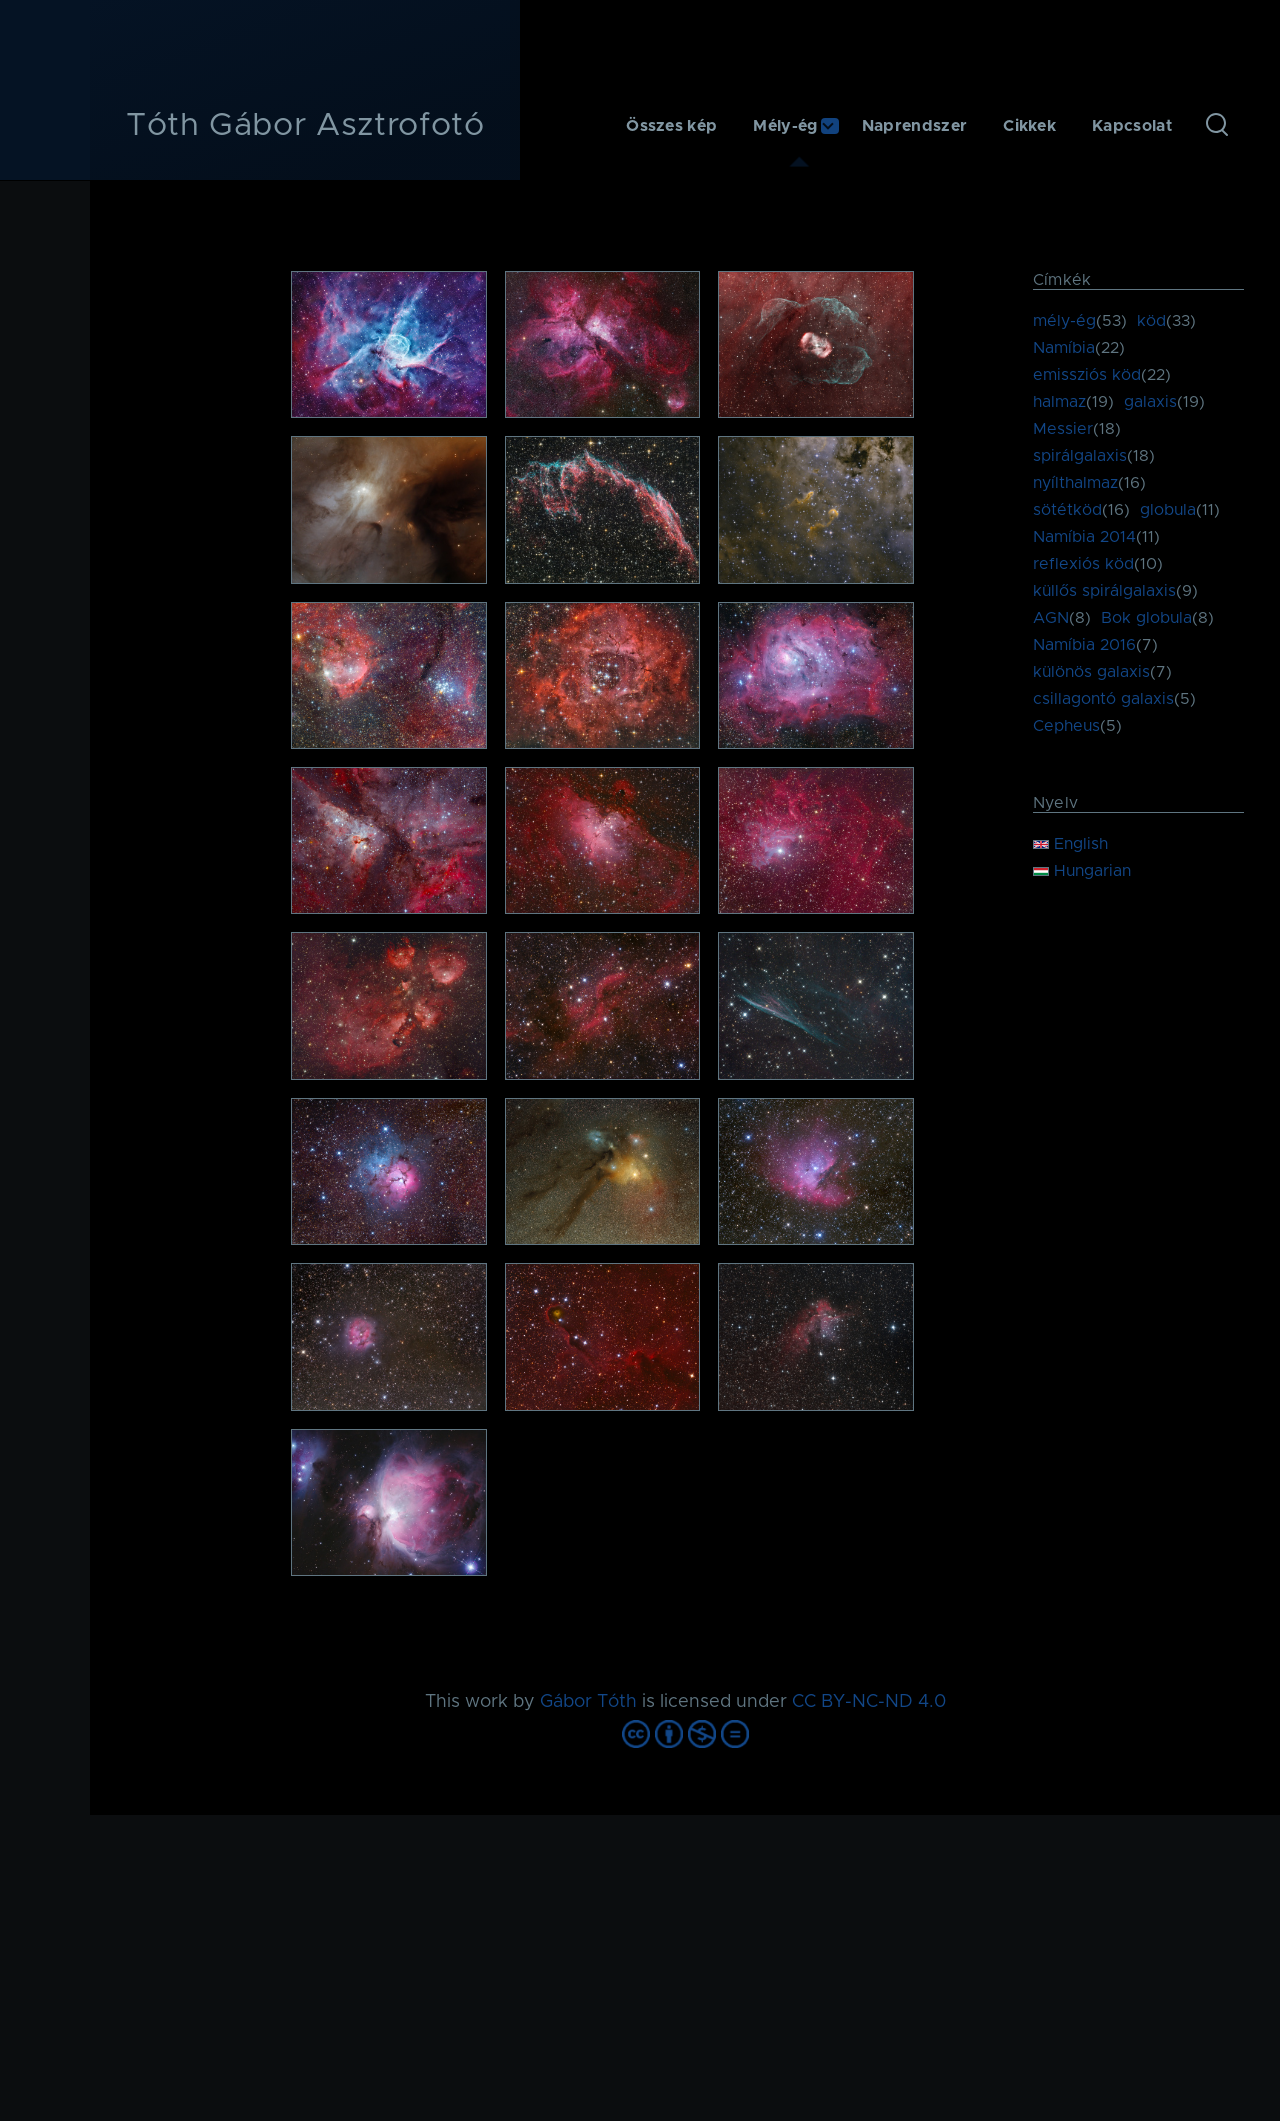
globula (1168, 510)
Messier (1063, 429)
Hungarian (1082, 871)
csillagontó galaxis (1103, 699)
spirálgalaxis (1080, 456)
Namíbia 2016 (1084, 645)
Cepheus (1066, 726)
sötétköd (1067, 510)
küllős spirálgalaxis (1104, 591)
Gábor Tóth (588, 1702)
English (1070, 844)
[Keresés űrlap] (1217, 126)
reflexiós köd (1083, 564)
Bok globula (1146, 618)
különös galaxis (1091, 672)
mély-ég (1064, 321)
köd (1151, 321)
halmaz (1059, 402)
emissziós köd (1087, 375)
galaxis (1150, 402)
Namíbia (1064, 348)
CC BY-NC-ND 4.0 (869, 1702)
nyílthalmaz (1075, 483)
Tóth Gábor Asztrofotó (305, 126)
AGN (1051, 618)
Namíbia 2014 (1084, 537)
